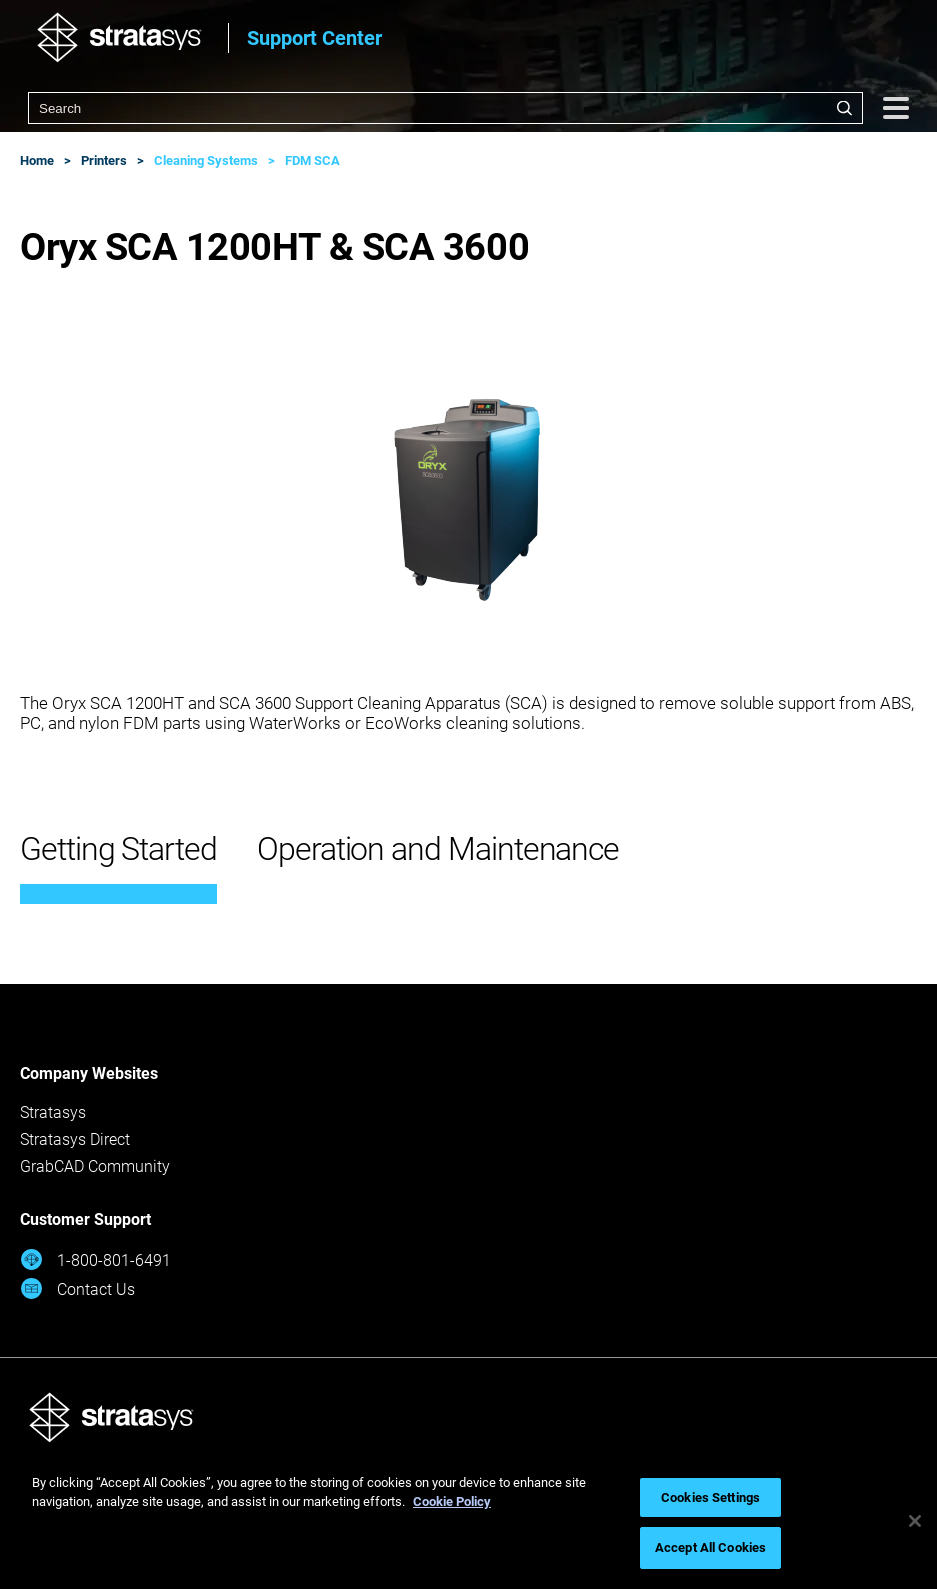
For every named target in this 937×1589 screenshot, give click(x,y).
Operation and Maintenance (438, 849)
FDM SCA (312, 160)
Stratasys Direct (75, 1139)
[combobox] (445, 108)
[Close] (915, 1521)
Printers (104, 160)
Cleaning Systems (206, 160)
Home (37, 160)
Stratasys (53, 1112)
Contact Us (77, 1288)
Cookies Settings (710, 1497)
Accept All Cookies (710, 1547)
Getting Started (118, 849)
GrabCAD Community (95, 1166)
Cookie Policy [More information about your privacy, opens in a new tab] (452, 1501)
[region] (468, 1521)
